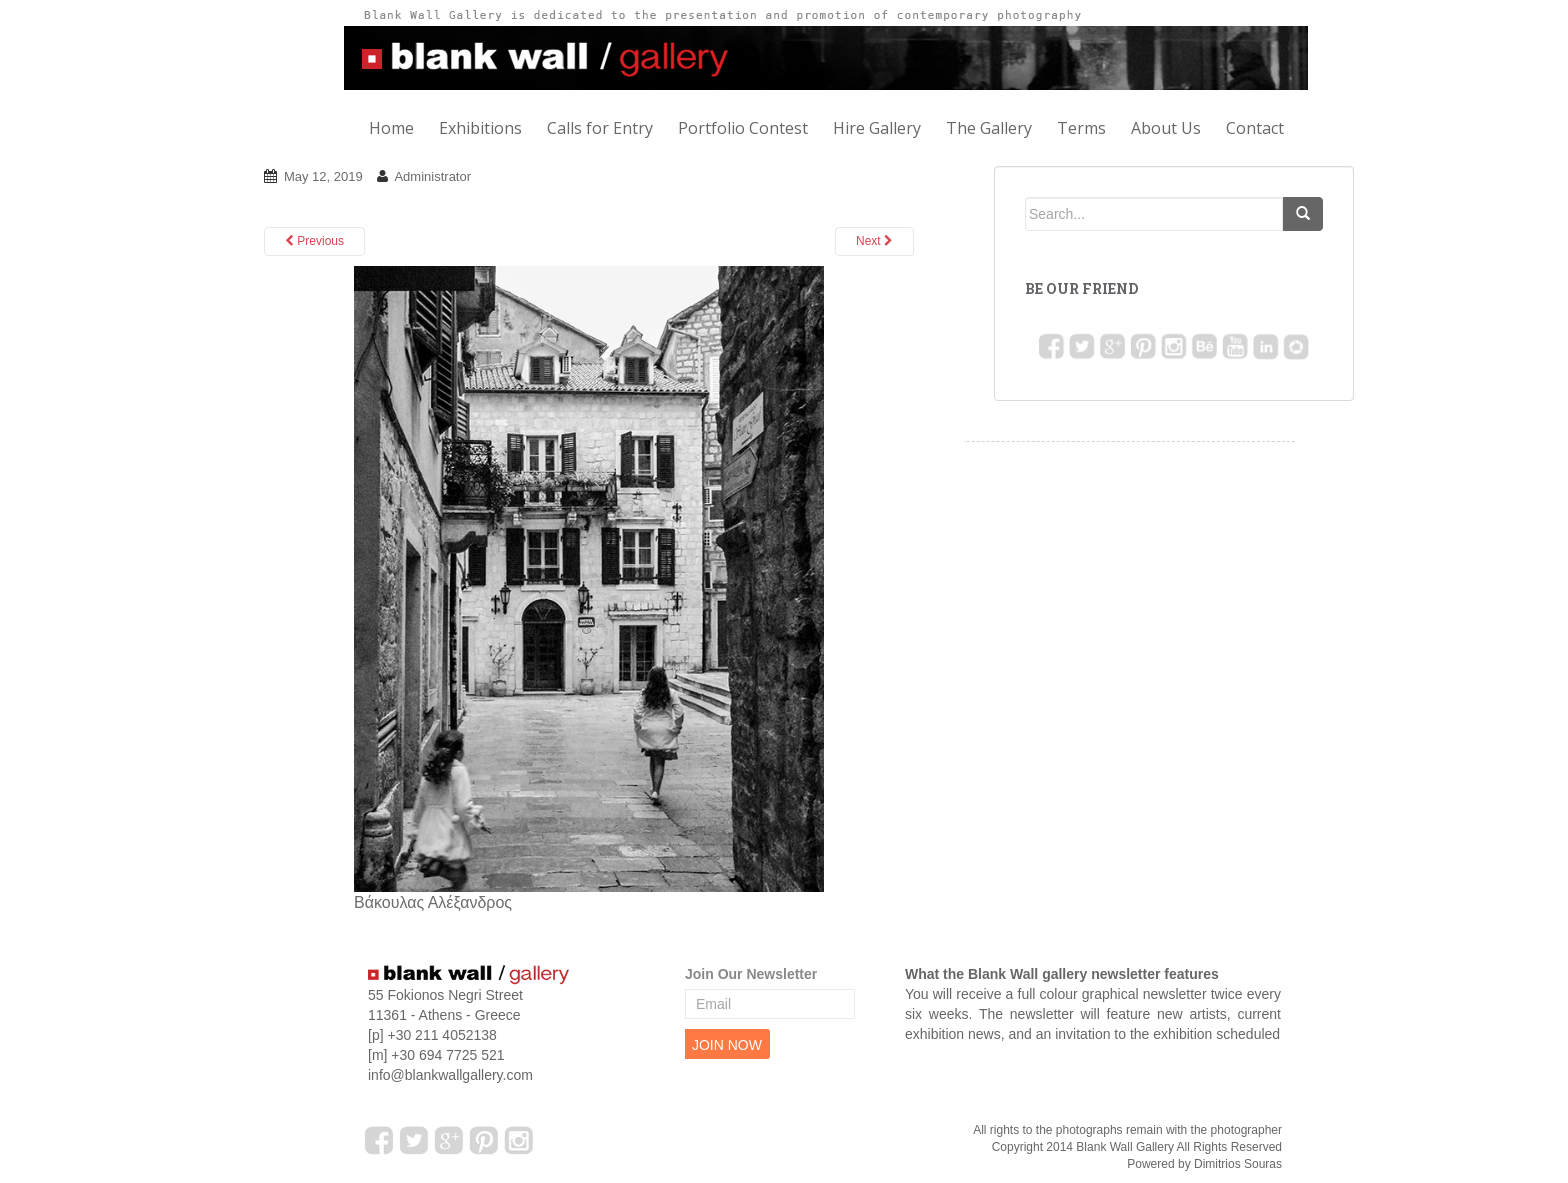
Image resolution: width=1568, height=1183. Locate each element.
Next (874, 241)
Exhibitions (480, 128)
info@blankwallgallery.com (450, 1075)
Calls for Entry (600, 128)
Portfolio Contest (743, 128)
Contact (1255, 128)
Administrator (432, 176)
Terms (1081, 128)
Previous (314, 241)
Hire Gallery (877, 128)
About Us (1166, 128)
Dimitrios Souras (1238, 1164)
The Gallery (989, 128)
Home (391, 128)
